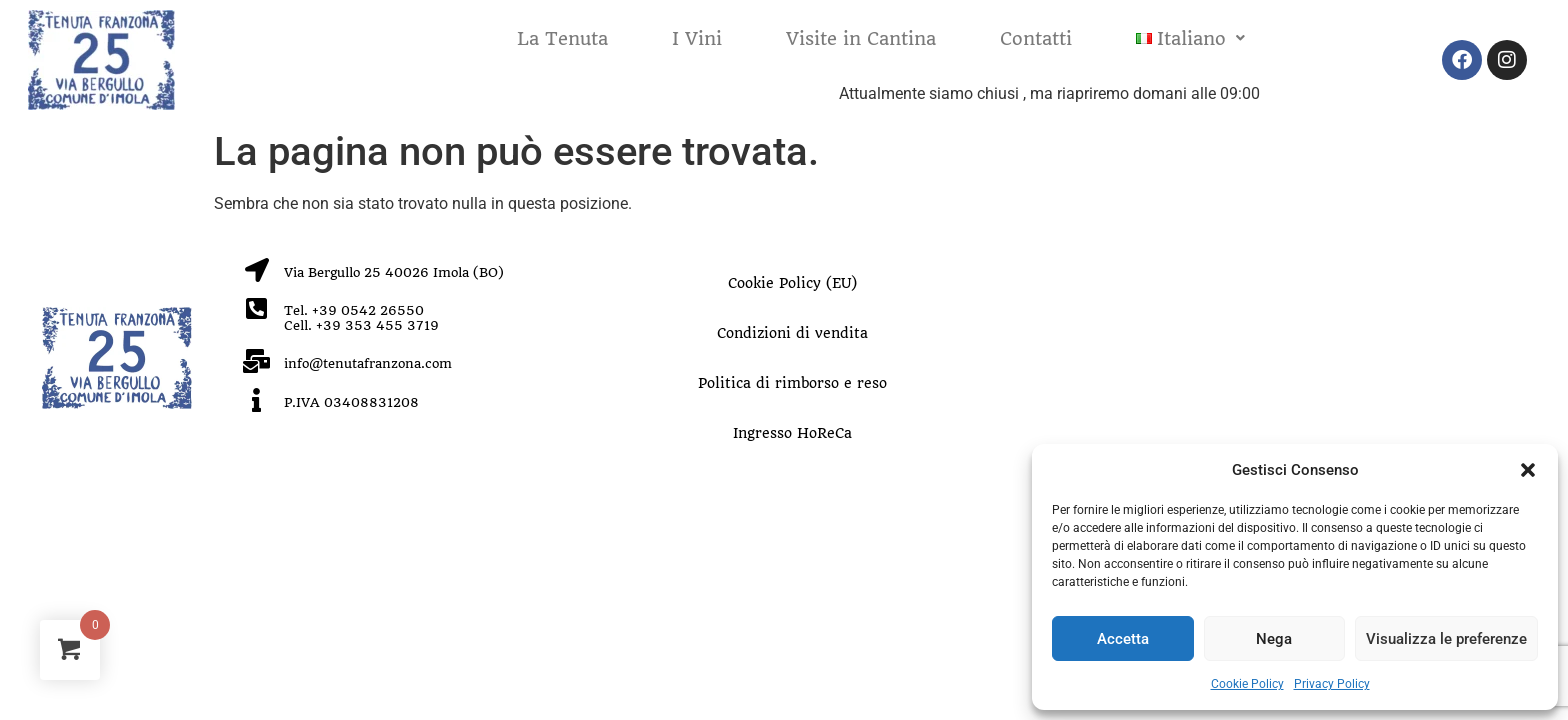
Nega (1274, 639)
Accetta (1123, 639)
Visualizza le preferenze (1446, 639)
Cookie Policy (1247, 684)
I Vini (697, 38)
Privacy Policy (1332, 684)
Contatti (1036, 38)
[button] (1528, 470)
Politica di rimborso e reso (792, 383)
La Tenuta (562, 38)
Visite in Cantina (861, 38)
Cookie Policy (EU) (792, 283)
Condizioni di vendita (792, 333)
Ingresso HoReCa (792, 433)
